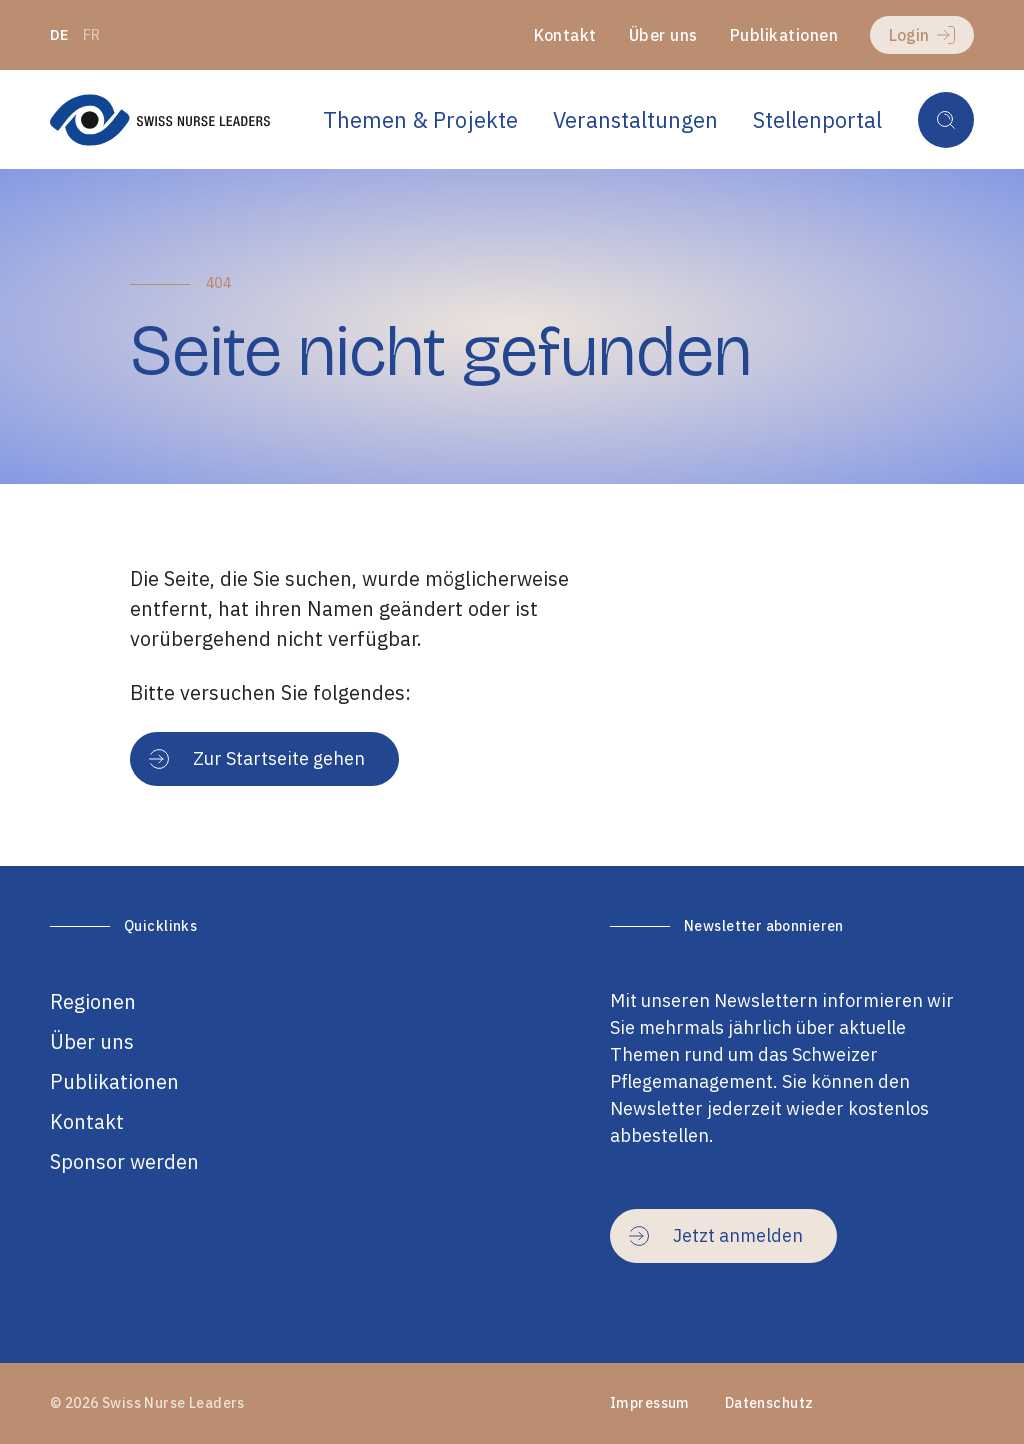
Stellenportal (817, 119)
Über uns (663, 35)
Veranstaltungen (635, 119)
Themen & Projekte (420, 119)
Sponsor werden (124, 1161)
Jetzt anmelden (716, 1235)
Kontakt (565, 35)
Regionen (93, 1001)
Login (922, 35)
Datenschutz (769, 1403)
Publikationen (784, 35)
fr (92, 35)
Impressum (650, 1403)
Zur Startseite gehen (257, 758)
